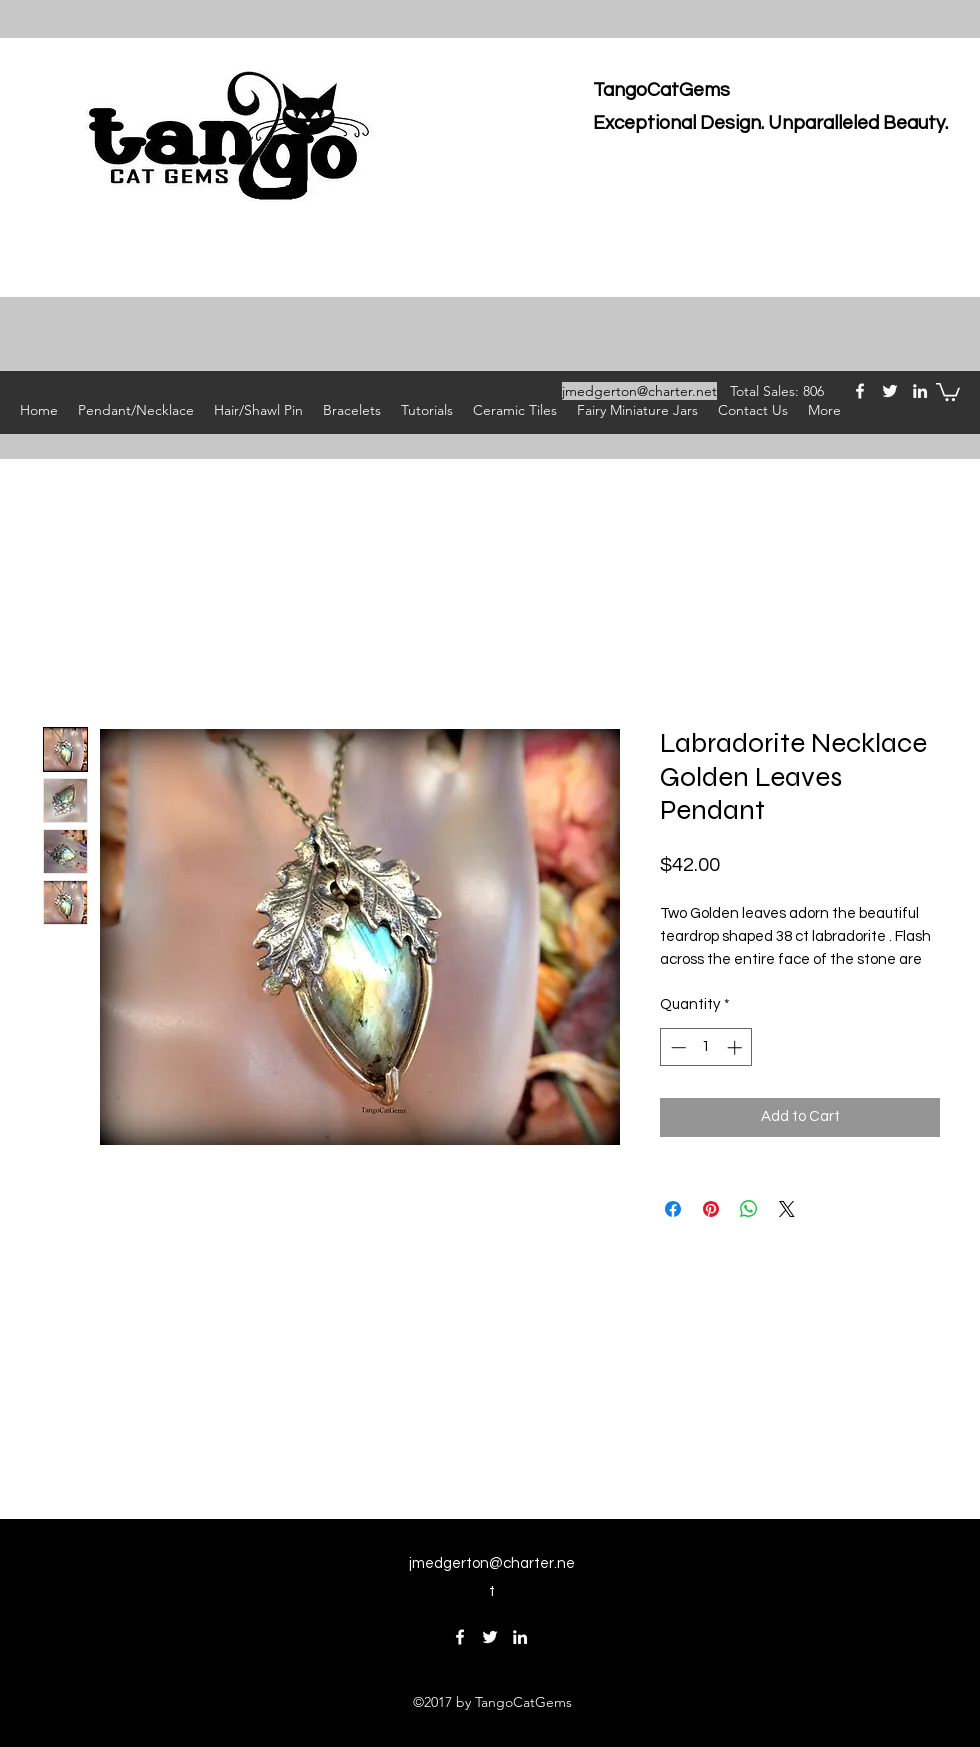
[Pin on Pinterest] (711, 1209)
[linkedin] (920, 391)
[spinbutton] (706, 1047)
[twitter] (890, 391)
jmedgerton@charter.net (639, 391)
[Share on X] (787, 1209)
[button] (948, 391)
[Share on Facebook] (673, 1209)
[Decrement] (676, 1047)
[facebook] (860, 391)
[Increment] (736, 1047)
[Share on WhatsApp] (749, 1209)
